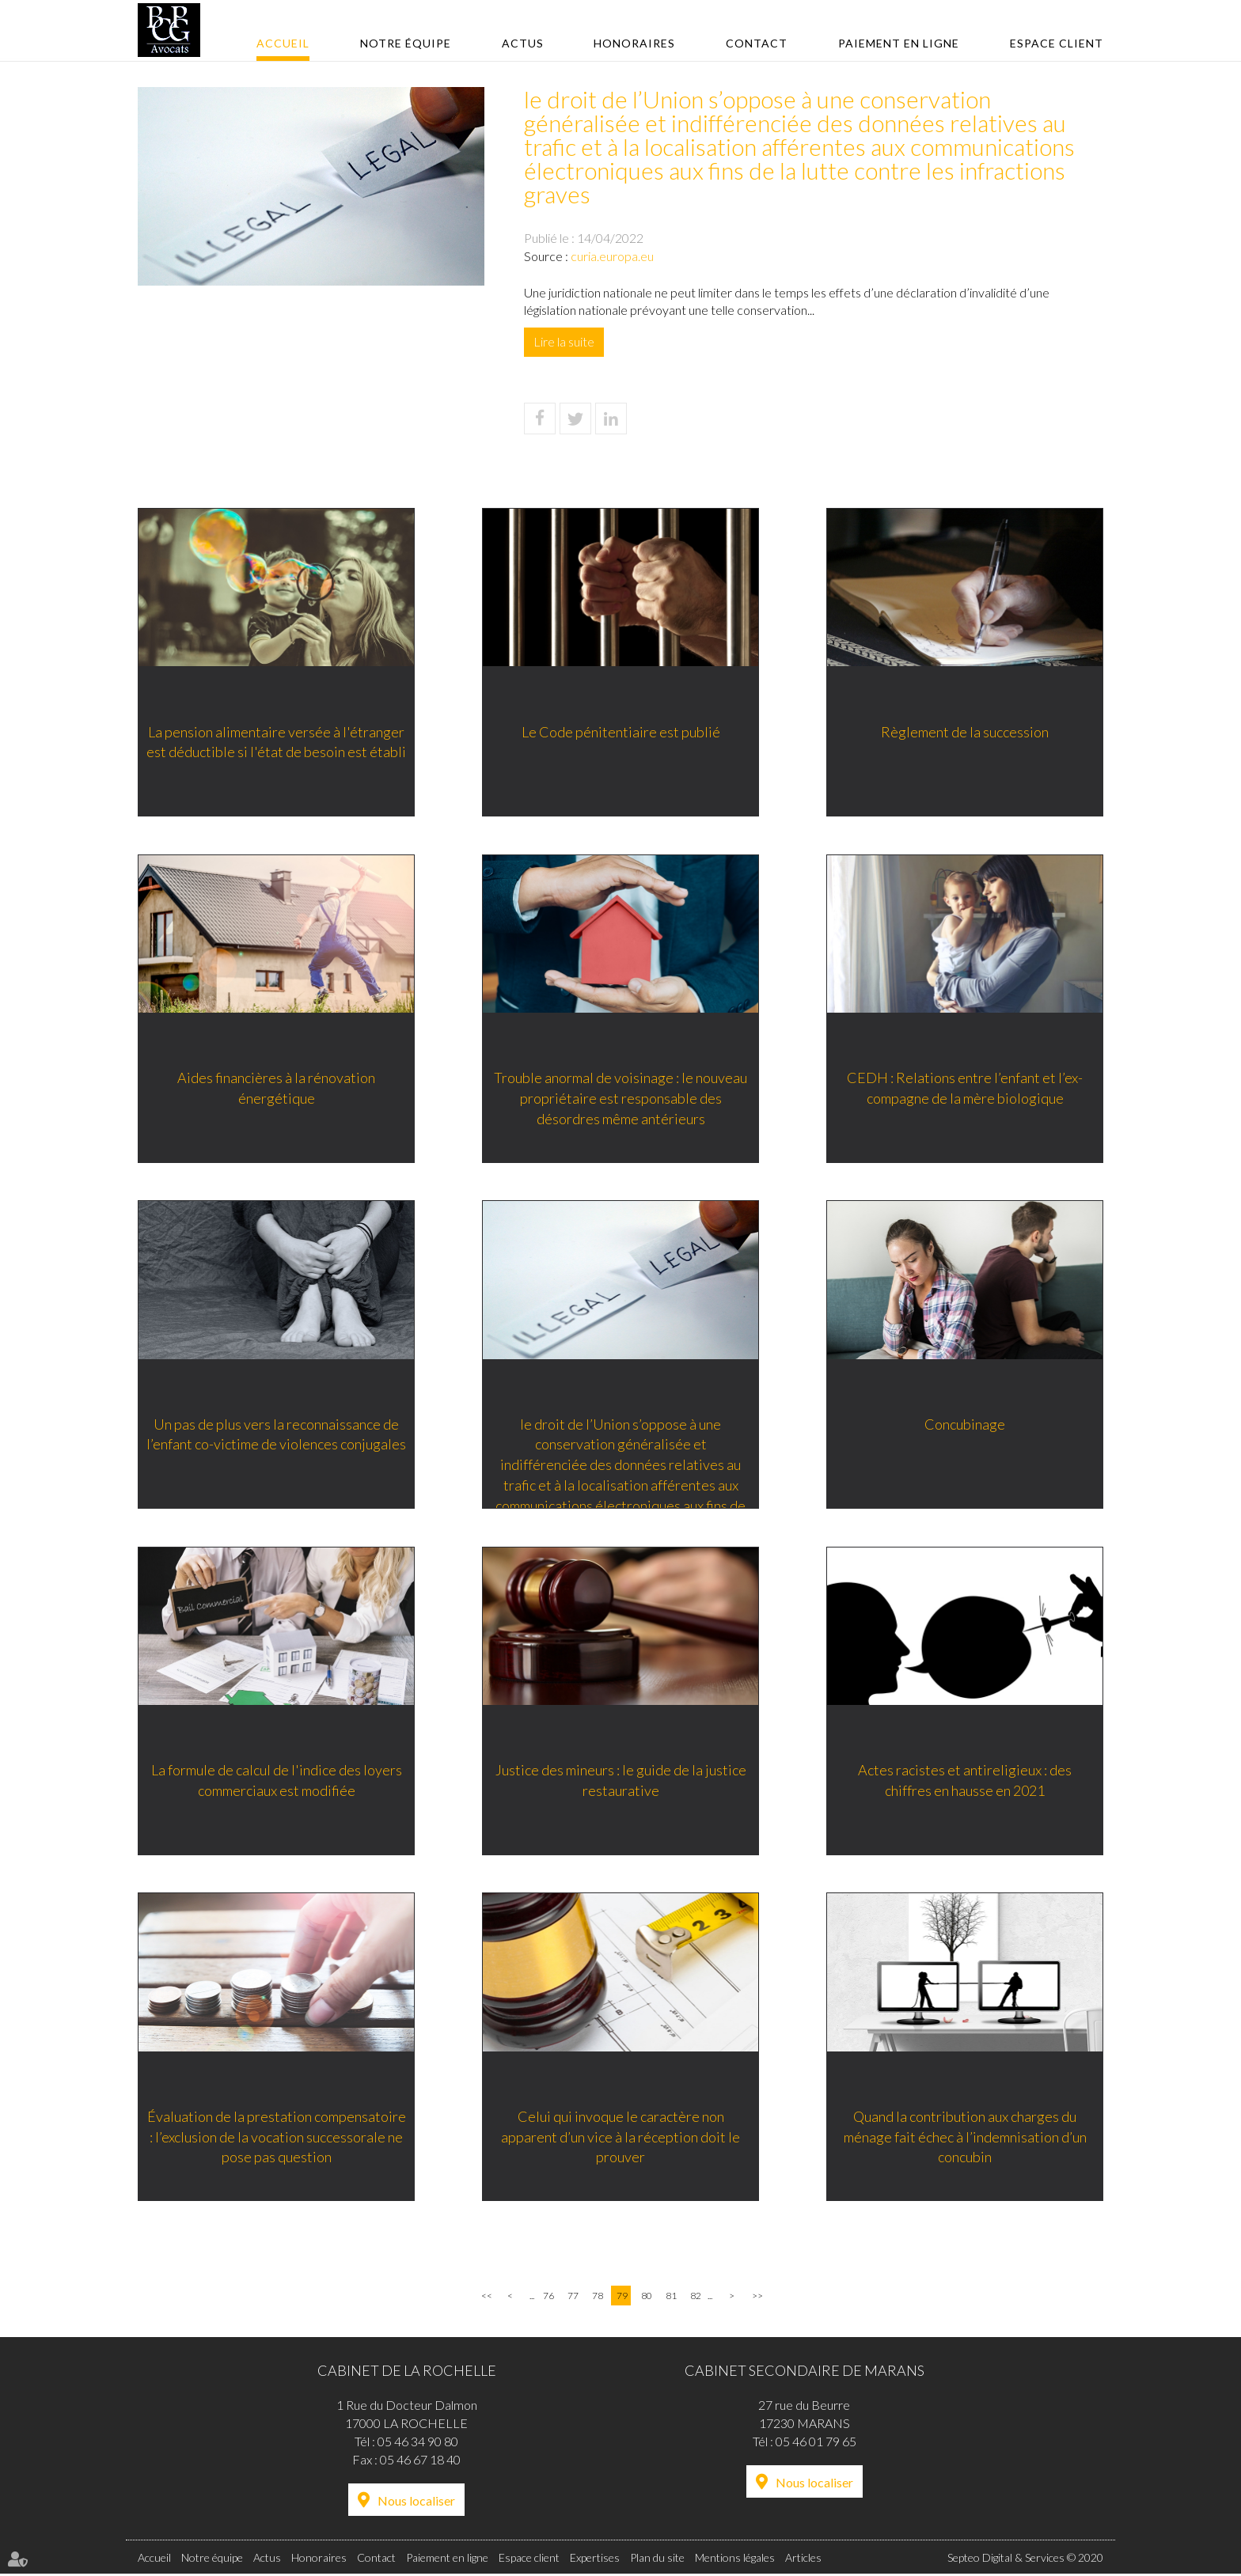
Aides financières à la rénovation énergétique (276, 1088)
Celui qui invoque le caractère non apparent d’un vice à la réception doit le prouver (620, 2137)
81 (671, 2297)
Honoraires (634, 43)
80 (646, 2297)
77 (573, 2297)
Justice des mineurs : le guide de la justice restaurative (620, 1781)
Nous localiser (416, 2502)
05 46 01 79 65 (816, 2442)
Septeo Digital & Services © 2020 (1025, 2559)
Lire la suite (563, 341)
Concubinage (964, 1424)
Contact (756, 43)
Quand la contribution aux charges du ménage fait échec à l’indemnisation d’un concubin (965, 2137)
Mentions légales (735, 2559)
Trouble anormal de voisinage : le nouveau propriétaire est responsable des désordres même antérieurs (620, 1098)
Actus (523, 43)
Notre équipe (405, 43)
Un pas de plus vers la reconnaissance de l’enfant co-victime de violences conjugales (276, 1434)
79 (622, 2297)
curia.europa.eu (612, 255)
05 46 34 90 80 (418, 2442)
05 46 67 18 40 (420, 2460)
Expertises (595, 2559)
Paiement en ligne (898, 43)
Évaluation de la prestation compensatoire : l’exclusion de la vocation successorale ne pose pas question (276, 2137)
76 (548, 2297)
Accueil (282, 43)
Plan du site (657, 2559)
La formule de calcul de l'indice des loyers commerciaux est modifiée (276, 1781)
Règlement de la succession (965, 731)
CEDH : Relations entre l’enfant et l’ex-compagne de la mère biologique (965, 1088)
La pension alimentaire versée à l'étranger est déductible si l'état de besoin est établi (276, 741)
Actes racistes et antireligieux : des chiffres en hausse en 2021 (965, 1781)
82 (695, 2297)
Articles (803, 2559)
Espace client (1056, 43)
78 (597, 2297)
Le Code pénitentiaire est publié (621, 731)
